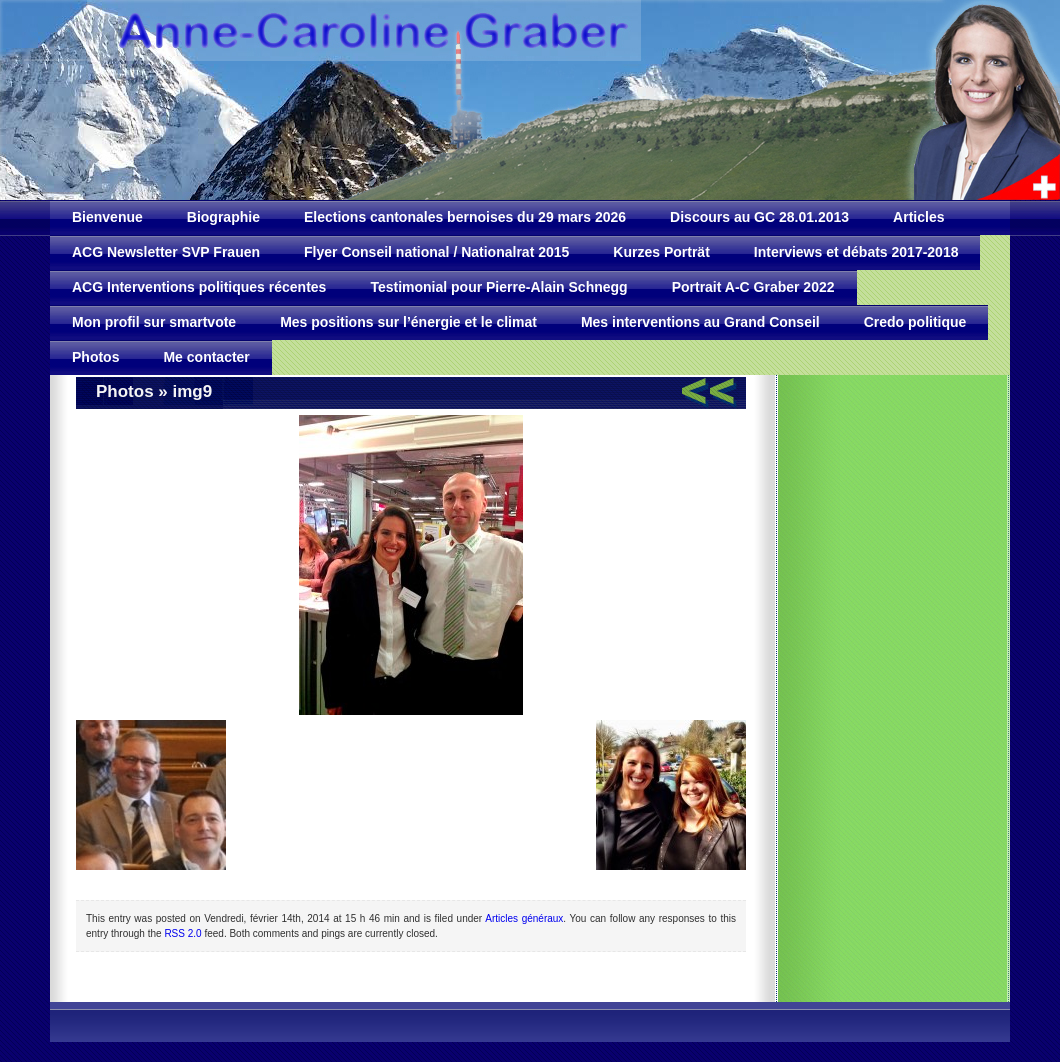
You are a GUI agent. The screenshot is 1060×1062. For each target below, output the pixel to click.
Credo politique (915, 322)
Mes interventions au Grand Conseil (700, 322)
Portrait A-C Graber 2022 (753, 287)
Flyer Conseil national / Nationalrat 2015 (436, 252)
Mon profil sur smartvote (154, 322)
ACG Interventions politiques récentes (199, 287)
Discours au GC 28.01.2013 (759, 217)
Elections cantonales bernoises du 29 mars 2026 (465, 217)
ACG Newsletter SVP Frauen (166, 252)
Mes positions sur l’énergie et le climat (408, 322)
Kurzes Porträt (661, 252)
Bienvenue (107, 217)
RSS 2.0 (182, 933)
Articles (918, 217)
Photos (95, 357)
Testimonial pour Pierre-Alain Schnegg (498, 287)
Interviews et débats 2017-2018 (856, 252)
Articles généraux (524, 918)
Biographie (223, 217)
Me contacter (206, 357)
